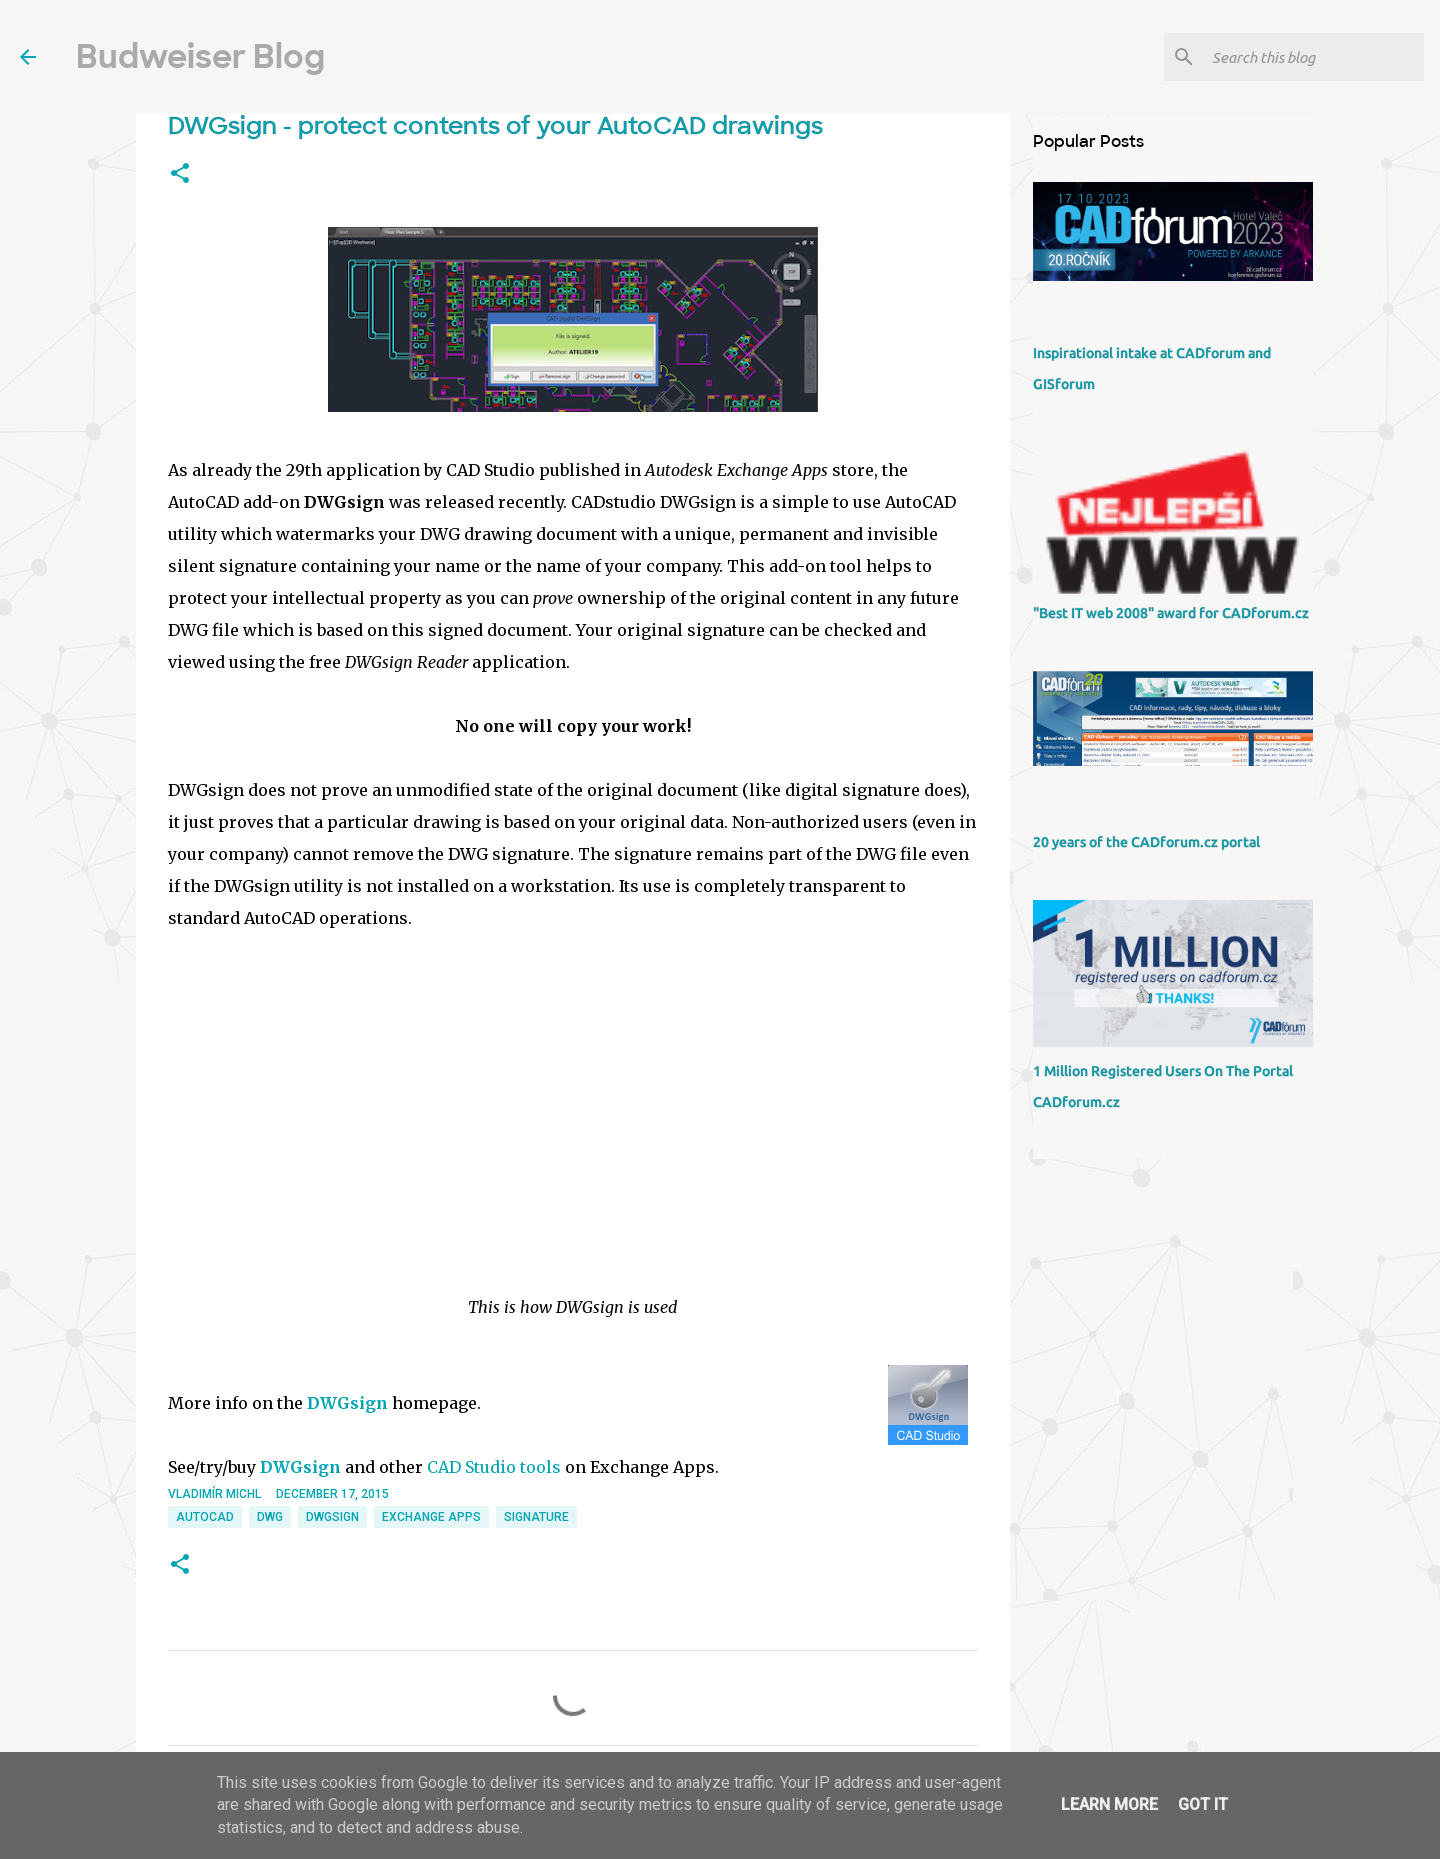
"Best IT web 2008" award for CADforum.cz (1171, 613)
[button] (180, 174)
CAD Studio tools (494, 1467)
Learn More (1109, 1804)
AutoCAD (205, 1517)
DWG (270, 1517)
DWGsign (347, 1403)
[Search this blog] (1314, 57)
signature (536, 1517)
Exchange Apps (431, 1517)
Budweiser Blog (200, 57)
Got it (1203, 1804)
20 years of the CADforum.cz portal (1146, 842)
